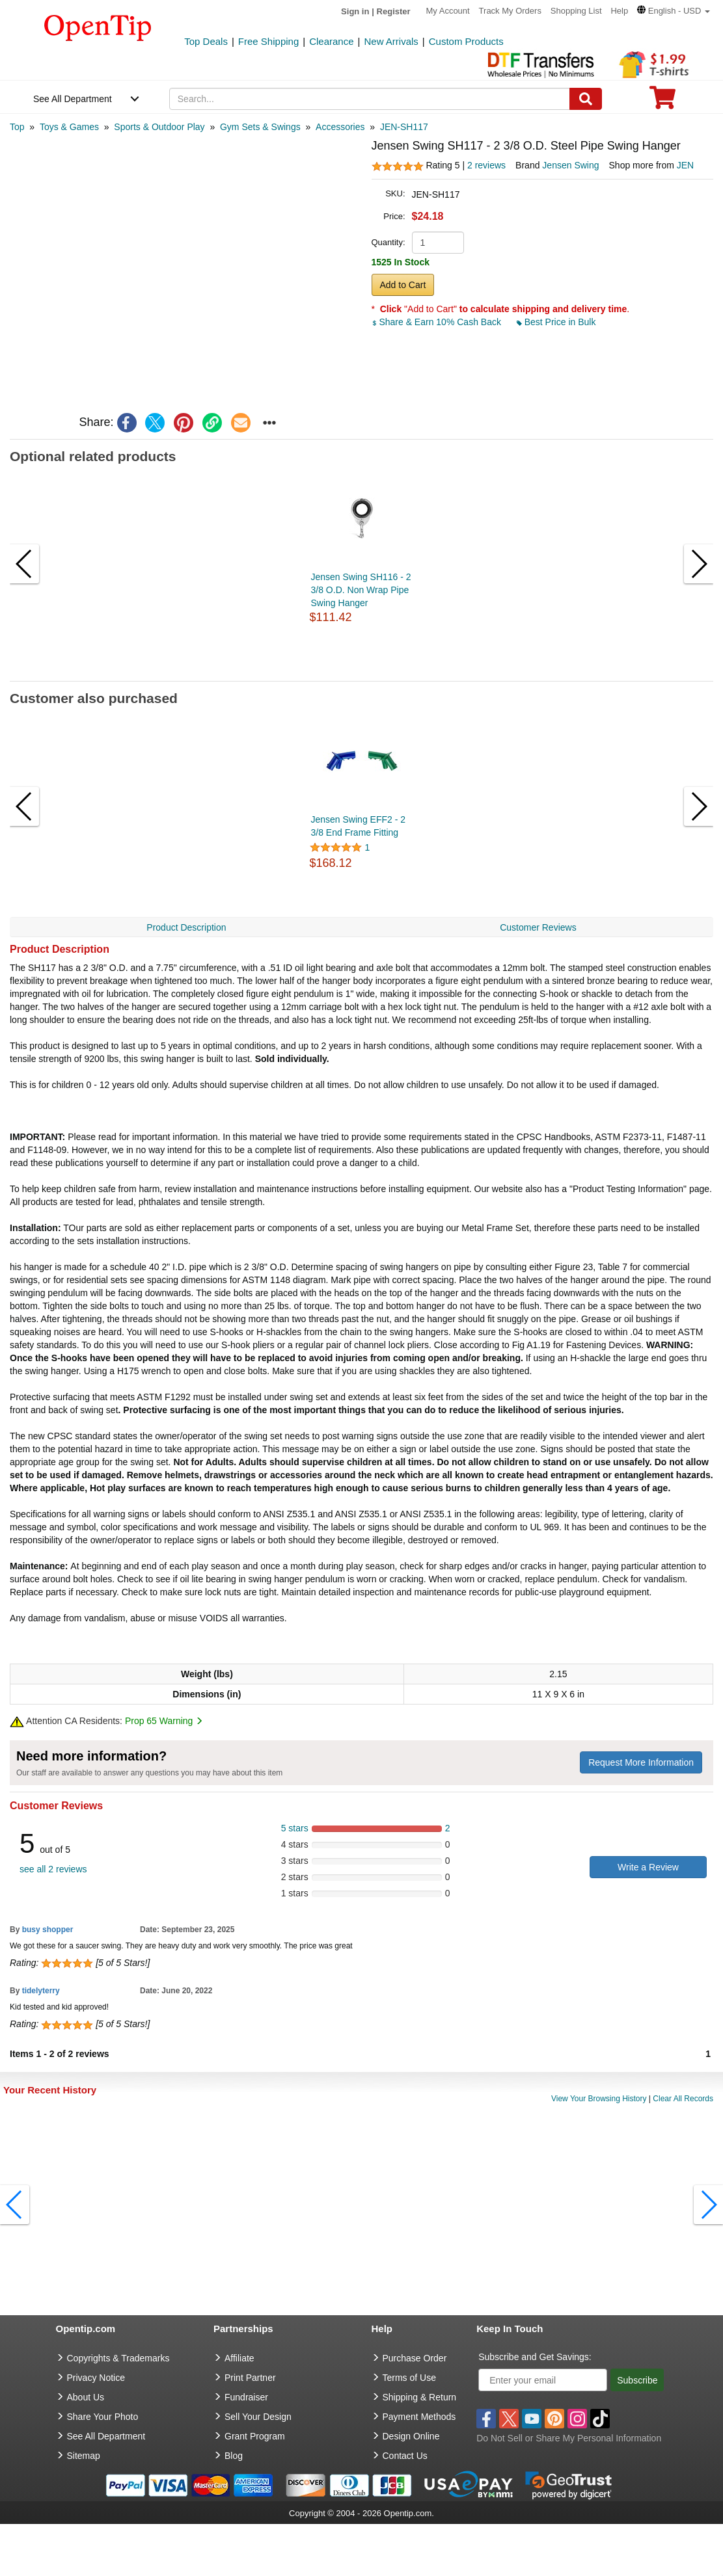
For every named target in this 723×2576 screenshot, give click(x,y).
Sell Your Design (258, 2416)
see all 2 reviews (53, 1869)
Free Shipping (268, 41)
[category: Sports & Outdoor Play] (159, 127)
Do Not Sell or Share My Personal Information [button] (568, 2438)
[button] (673, 11)
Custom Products (466, 41)
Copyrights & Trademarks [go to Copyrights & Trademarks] (118, 2358)
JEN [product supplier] (685, 165)
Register (394, 11)
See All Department (72, 99)
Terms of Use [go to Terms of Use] (409, 2377)
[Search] (585, 99)
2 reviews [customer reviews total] (486, 165)
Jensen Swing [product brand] (570, 165)
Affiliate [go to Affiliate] (239, 2358)
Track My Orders (510, 11)
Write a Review (648, 1867)
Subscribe (637, 2380)
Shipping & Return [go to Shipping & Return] (420, 2397)
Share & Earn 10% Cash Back (438, 322)
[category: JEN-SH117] (404, 127)
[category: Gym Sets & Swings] (260, 127)
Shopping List (576, 11)
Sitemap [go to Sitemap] (83, 2455)
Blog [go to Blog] (234, 2455)
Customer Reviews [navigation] (538, 927)
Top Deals (206, 41)
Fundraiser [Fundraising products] (246, 2397)
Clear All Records (683, 2098)
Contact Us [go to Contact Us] (405, 2455)
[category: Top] (17, 127)
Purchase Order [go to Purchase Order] (415, 2358)
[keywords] (369, 99)
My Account (448, 11)
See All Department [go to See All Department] (106, 2436)
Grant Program (255, 2436)
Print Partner (250, 2377)
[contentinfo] (98, 26)
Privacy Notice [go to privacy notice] (96, 2377)
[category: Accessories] (340, 127)
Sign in (355, 11)
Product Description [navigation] (186, 927)
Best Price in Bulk (556, 322)
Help (619, 11)
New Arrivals (391, 41)
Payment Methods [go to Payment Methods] (419, 2416)
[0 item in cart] (662, 102)
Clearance (331, 41)
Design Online (411, 2436)
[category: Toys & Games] (69, 127)
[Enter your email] (542, 2380)
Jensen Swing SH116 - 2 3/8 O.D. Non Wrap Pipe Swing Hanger (361, 590)
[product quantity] (438, 243)
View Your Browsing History (599, 2098)
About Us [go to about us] (86, 2397)
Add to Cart (403, 285)
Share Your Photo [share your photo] (103, 2416)
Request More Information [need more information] (641, 1762)
